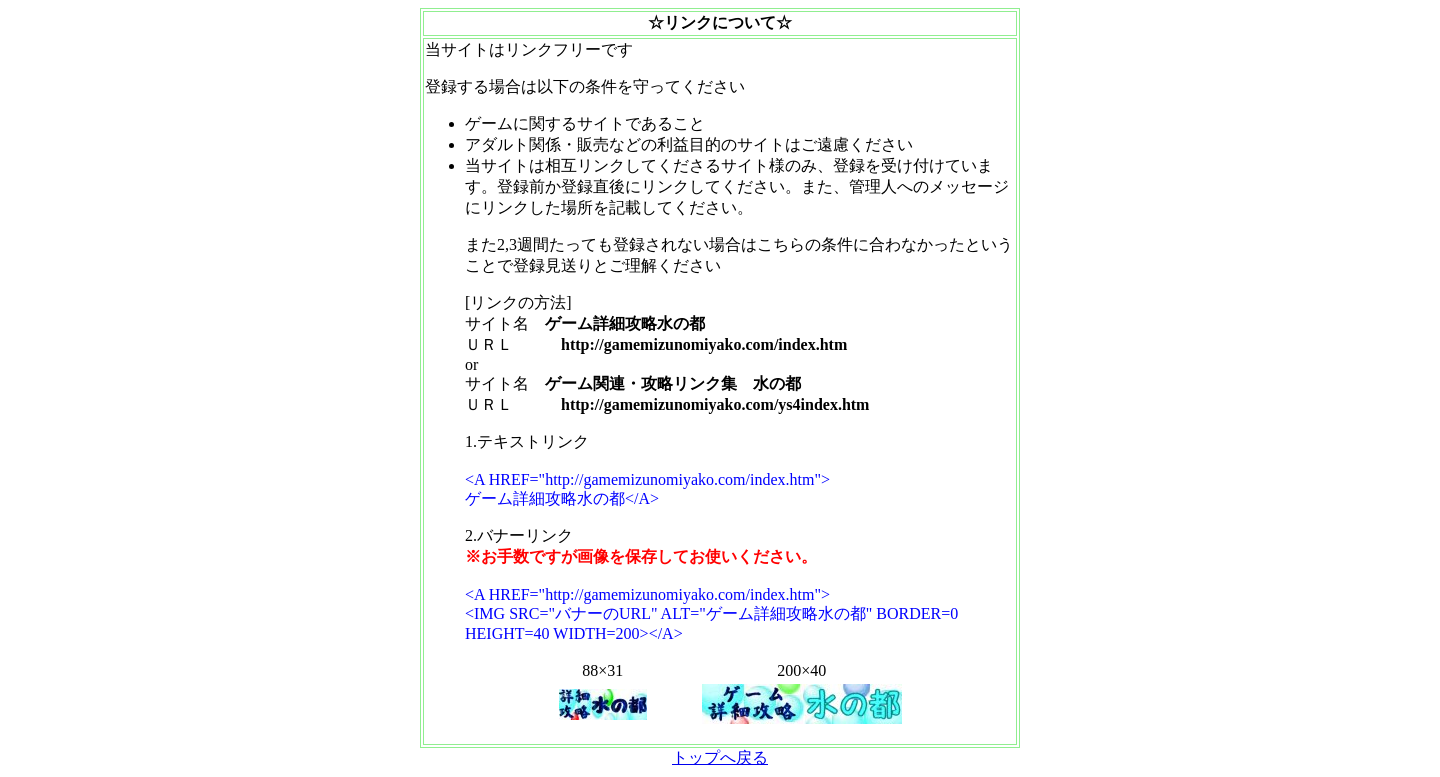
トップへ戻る (720, 757)
